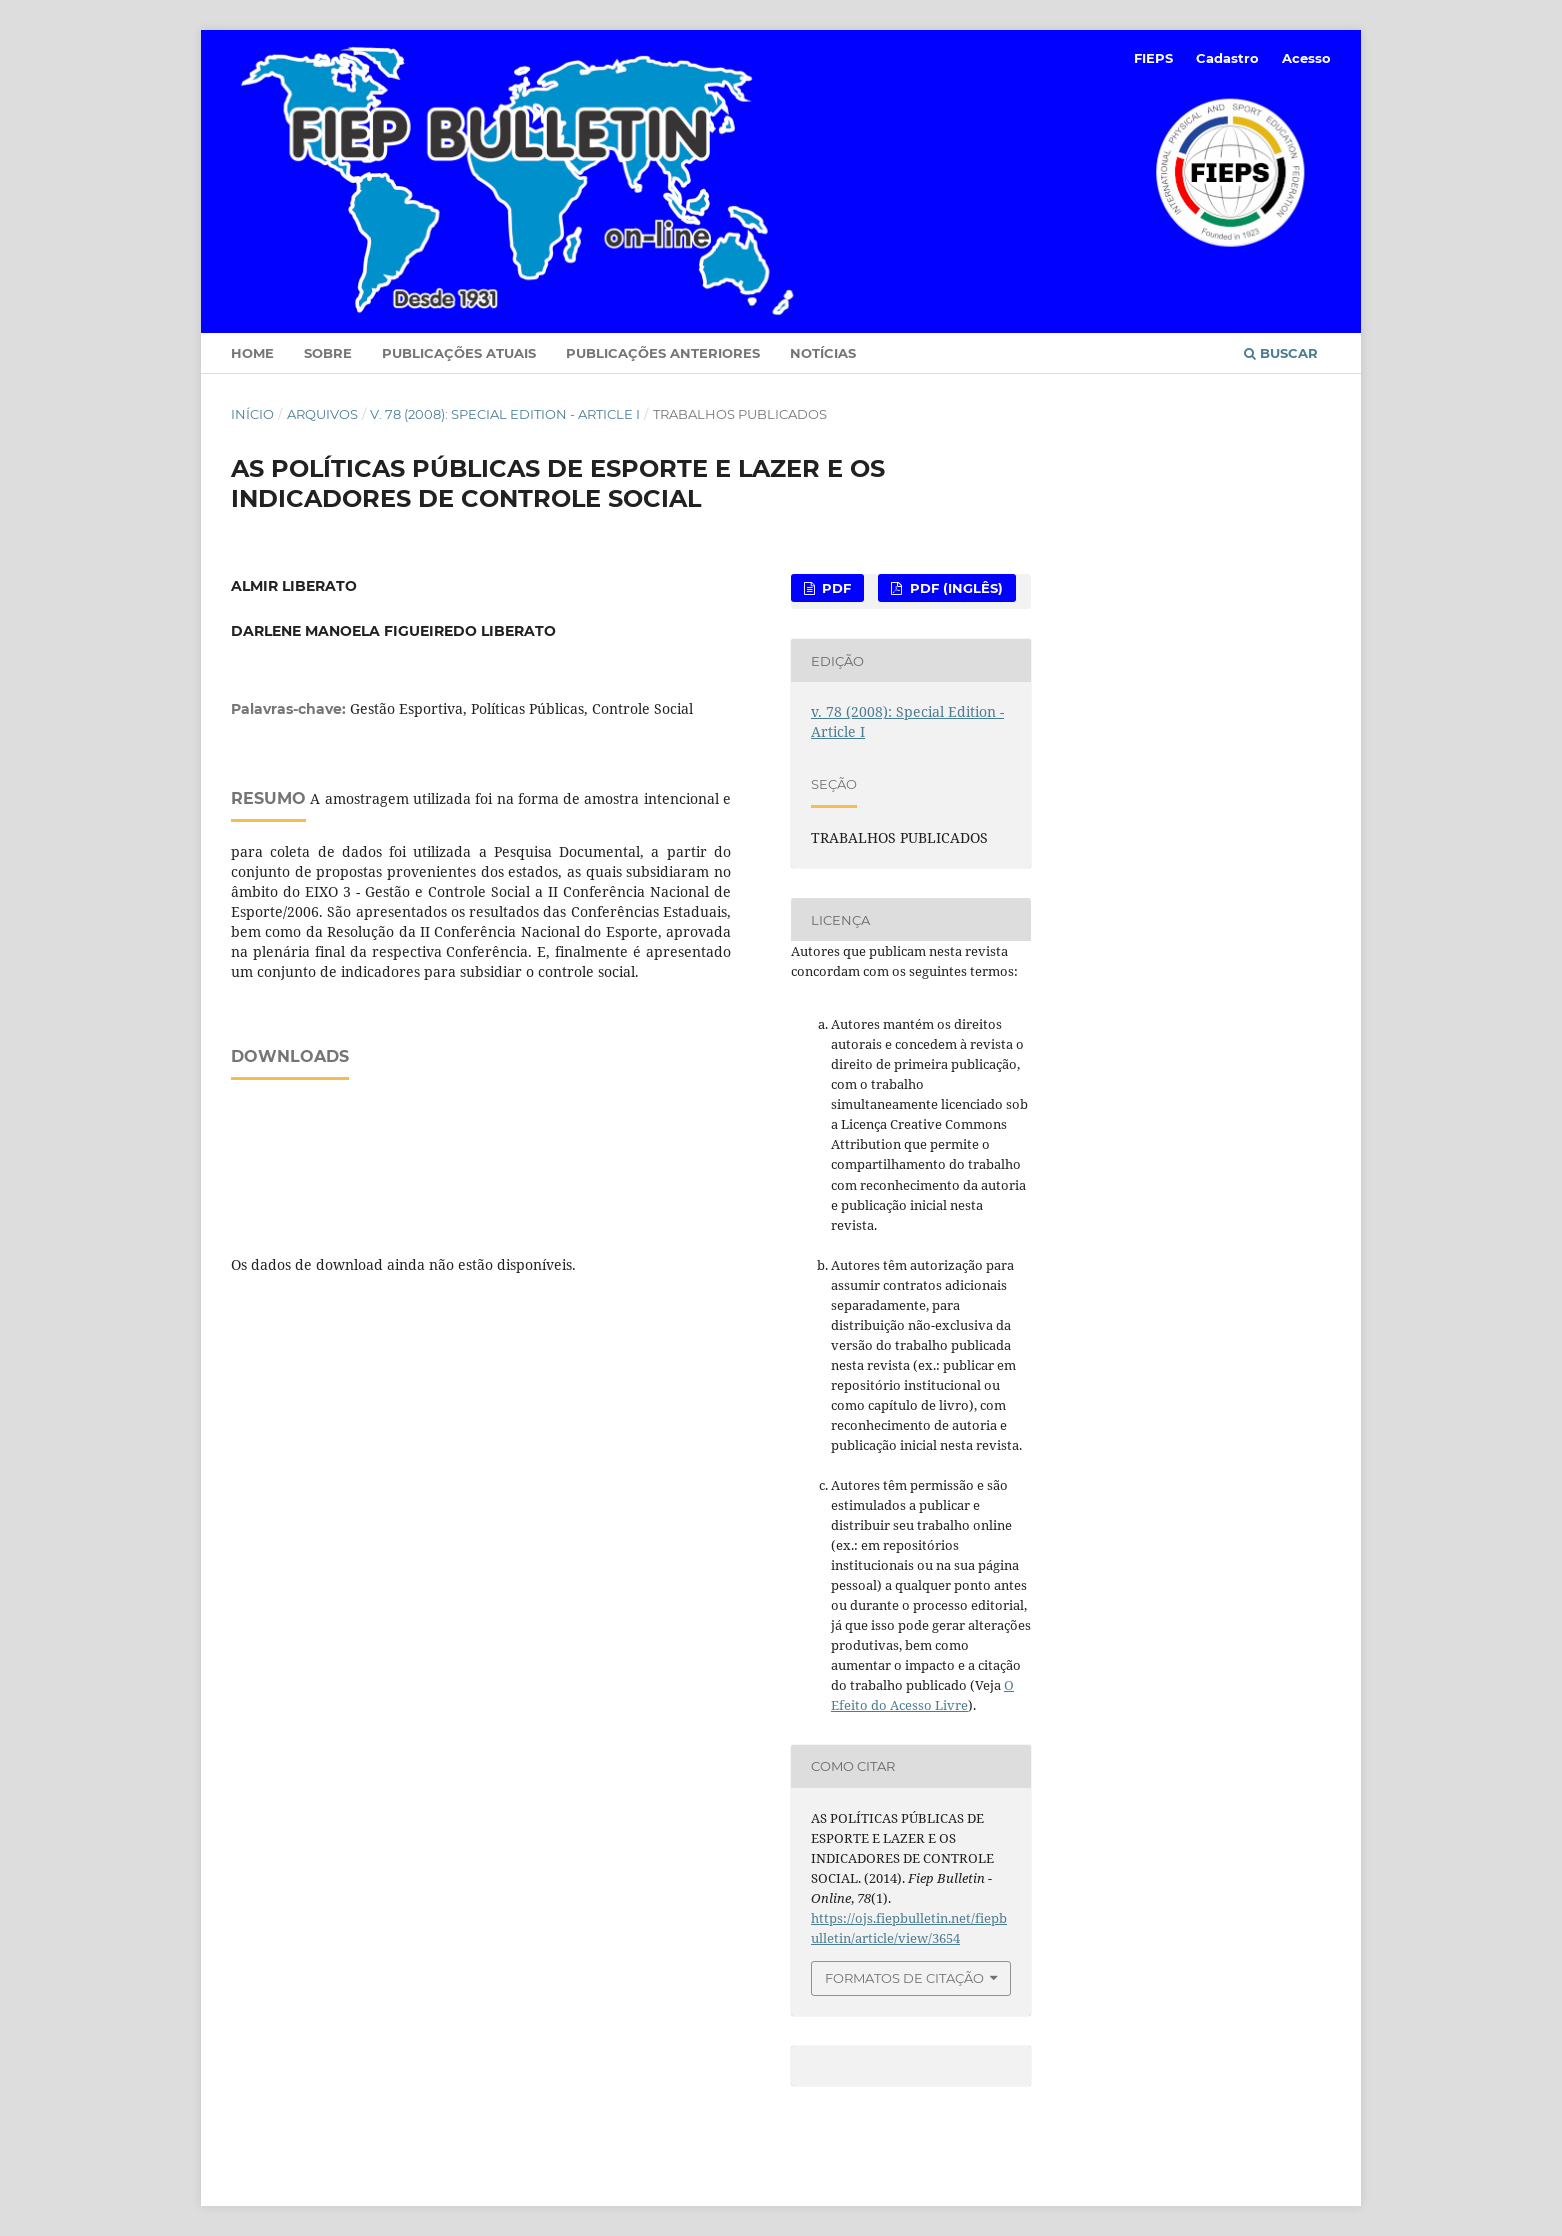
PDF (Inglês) (954, 588)
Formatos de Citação (904, 1978)
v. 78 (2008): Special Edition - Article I (505, 414)
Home (252, 353)
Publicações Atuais (459, 353)
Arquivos (322, 414)
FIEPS (1153, 58)
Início (252, 414)
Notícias (823, 353)
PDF (834, 588)
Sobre (328, 353)
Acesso (1306, 58)
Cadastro (1227, 58)
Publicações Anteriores (663, 353)
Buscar (1281, 353)
